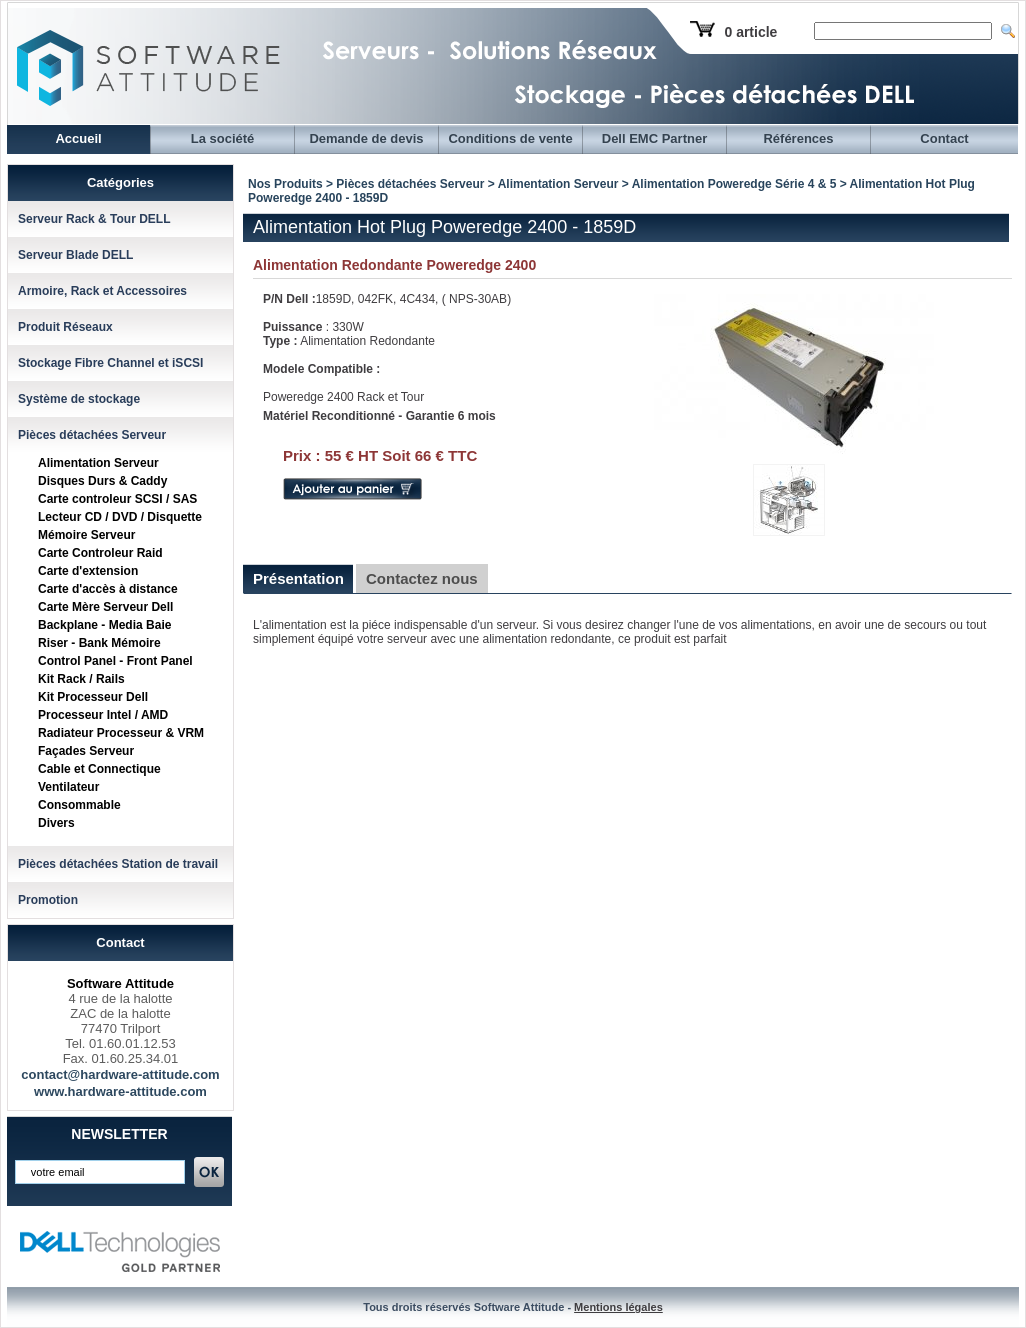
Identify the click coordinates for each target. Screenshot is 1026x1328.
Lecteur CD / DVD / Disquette (120, 517)
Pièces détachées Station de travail (118, 864)
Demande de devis (366, 138)
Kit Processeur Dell (93, 697)
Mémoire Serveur (86, 535)
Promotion (48, 900)
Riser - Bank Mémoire (99, 643)
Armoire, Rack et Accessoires (102, 291)
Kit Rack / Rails (81, 679)
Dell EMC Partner (654, 138)
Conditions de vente (510, 138)
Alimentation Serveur (98, 463)
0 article (750, 32)
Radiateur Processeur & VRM (121, 733)
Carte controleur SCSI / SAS (117, 499)
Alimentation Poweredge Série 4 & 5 (736, 184)
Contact (944, 138)
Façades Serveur (86, 751)
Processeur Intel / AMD (103, 715)
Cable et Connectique (99, 769)
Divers (56, 823)
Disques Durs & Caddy (102, 481)
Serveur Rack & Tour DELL (94, 219)
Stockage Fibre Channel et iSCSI (110, 363)
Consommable (79, 805)
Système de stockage (79, 399)
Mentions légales (618, 1307)
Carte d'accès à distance (108, 589)
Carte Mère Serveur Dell (105, 607)
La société (223, 138)
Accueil (78, 138)
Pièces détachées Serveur (92, 435)
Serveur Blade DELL (75, 255)
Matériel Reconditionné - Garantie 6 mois (379, 416)
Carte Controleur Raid (100, 553)
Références (798, 138)
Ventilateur (68, 787)
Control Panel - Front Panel (115, 661)
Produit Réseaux (65, 327)
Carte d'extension (88, 571)
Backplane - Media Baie (104, 625)
